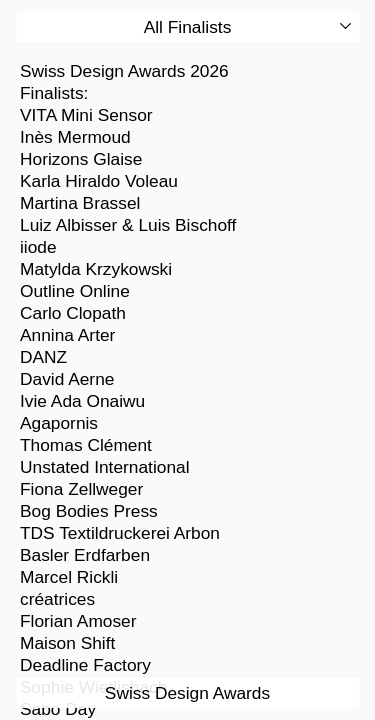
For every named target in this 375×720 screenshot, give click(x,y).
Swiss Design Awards (187, 693)
